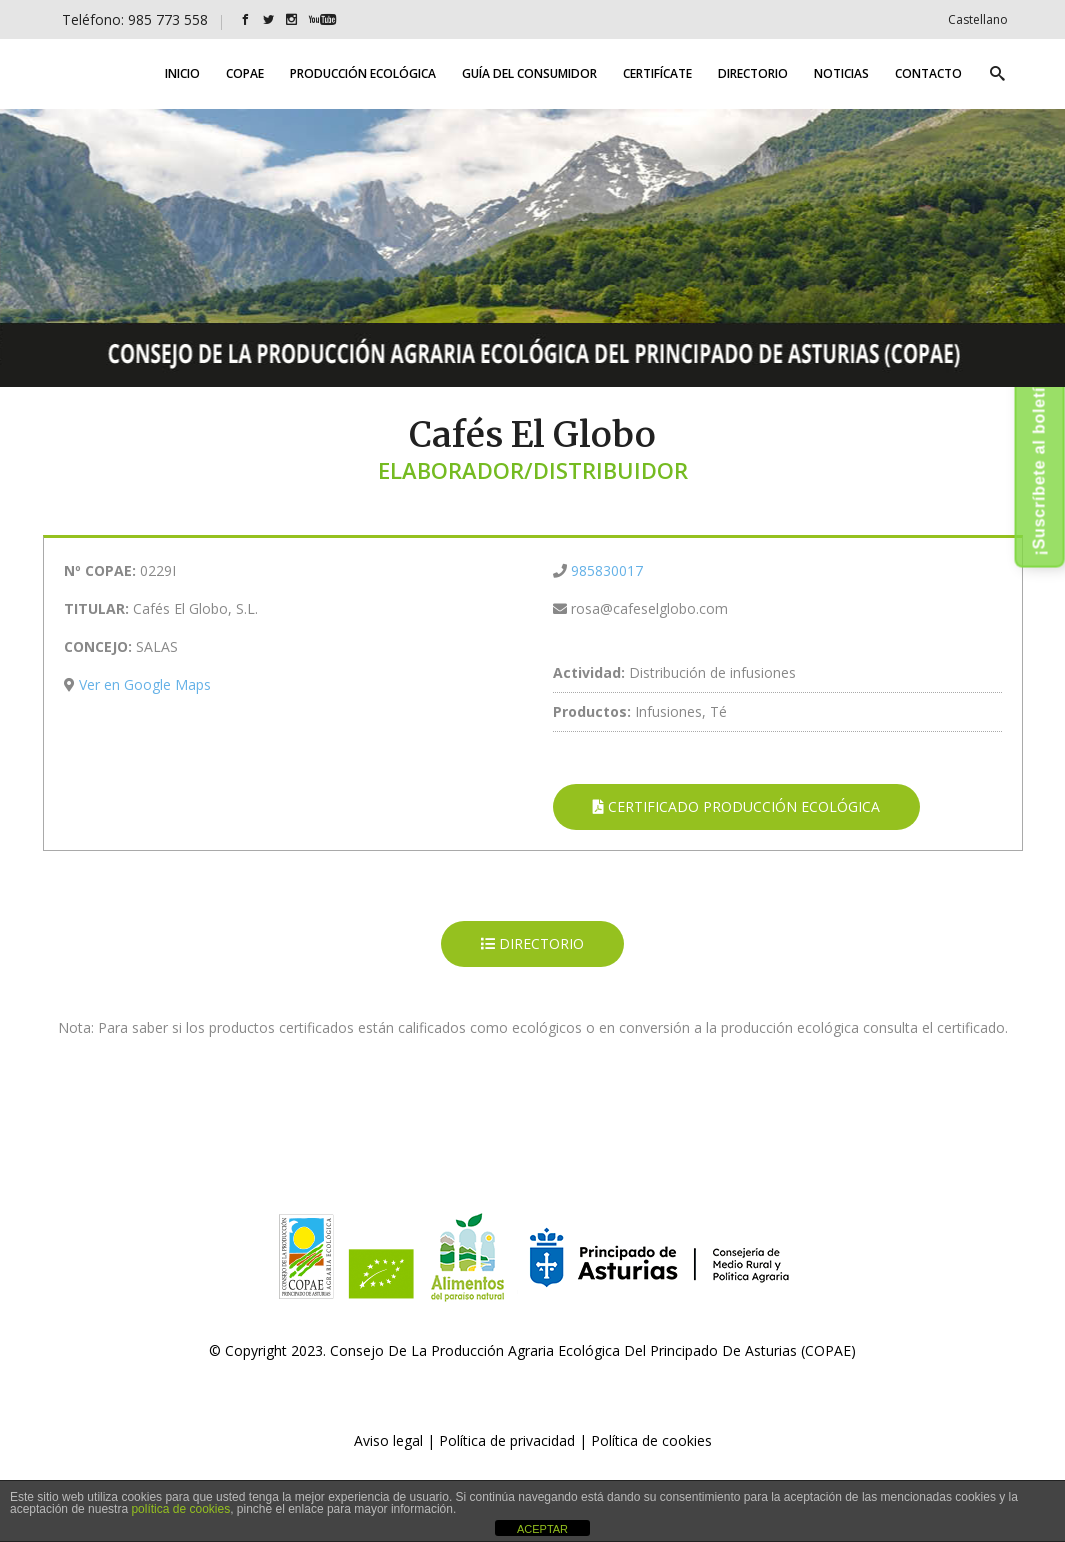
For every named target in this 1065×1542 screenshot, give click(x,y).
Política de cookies (651, 1440)
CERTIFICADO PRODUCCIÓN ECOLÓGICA (736, 806)
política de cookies (180, 1509)
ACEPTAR (542, 1529)
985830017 (607, 570)
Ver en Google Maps (145, 684)
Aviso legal (388, 1440)
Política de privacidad (507, 1440)
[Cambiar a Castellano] (978, 19)
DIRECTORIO (532, 943)
